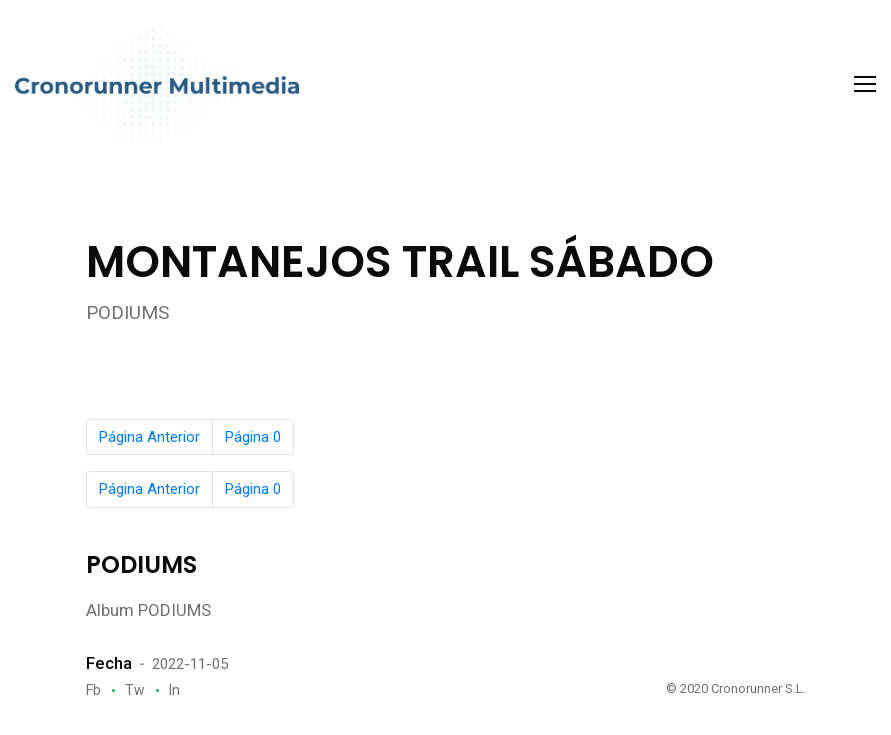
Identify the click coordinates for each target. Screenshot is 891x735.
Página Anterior (149, 437)
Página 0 (253, 437)
